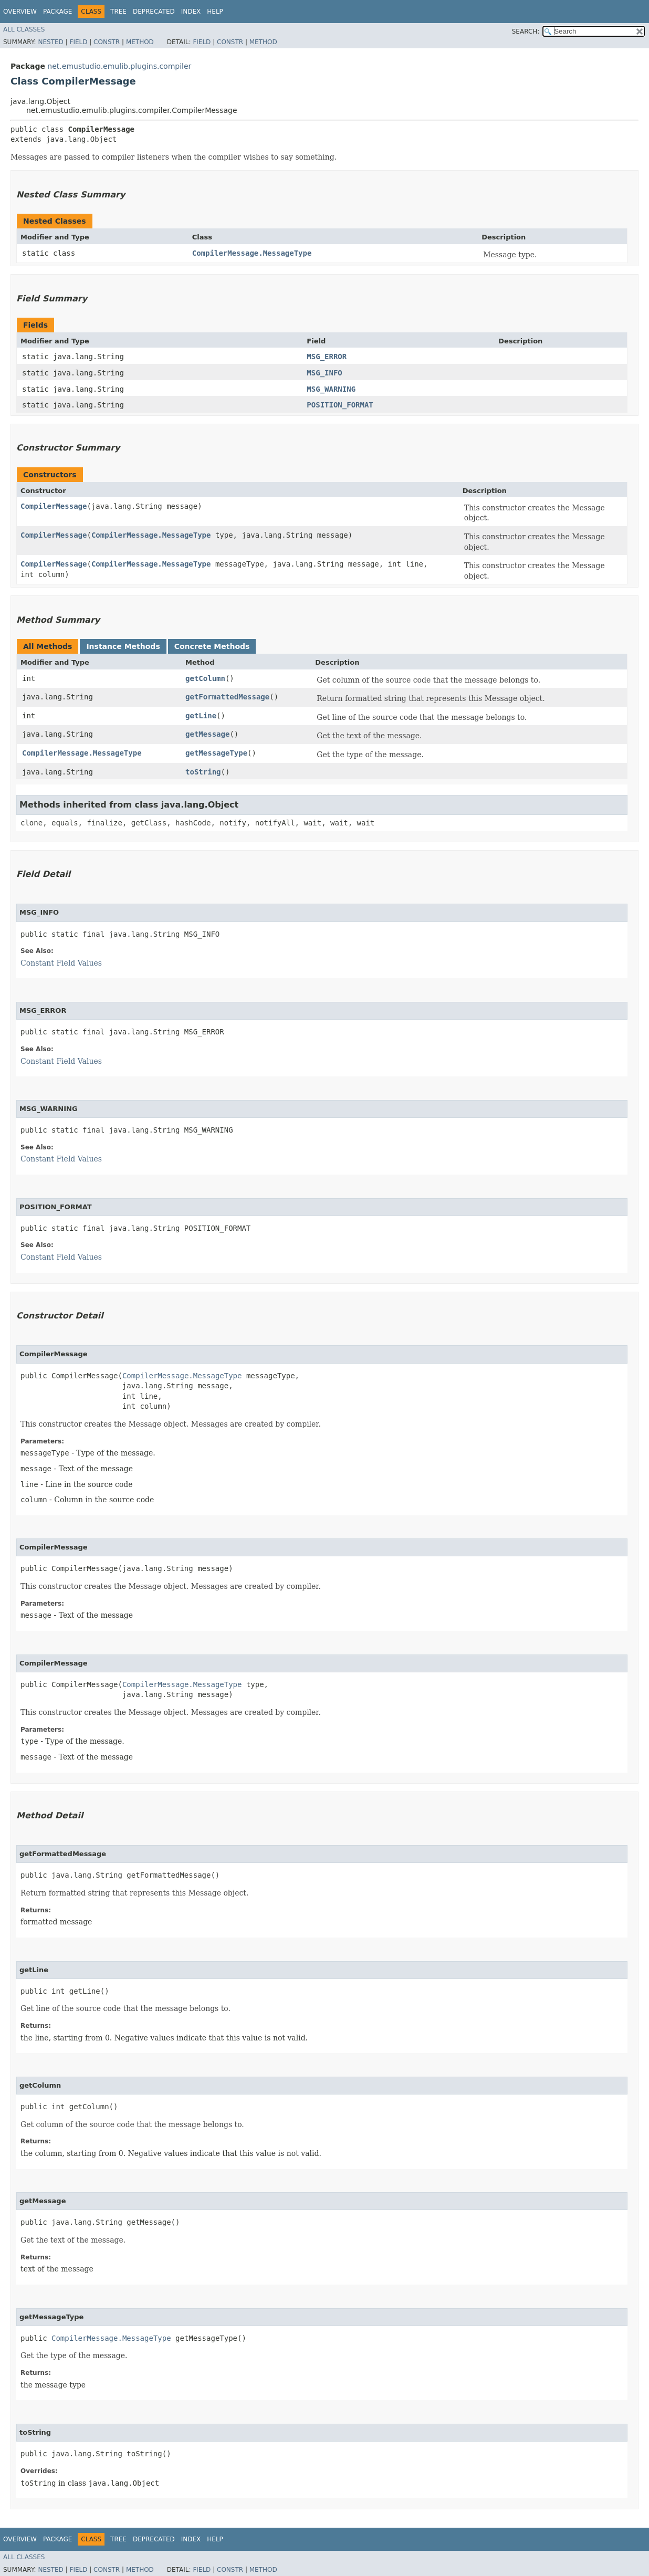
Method (140, 42)
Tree (118, 11)
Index (191, 11)
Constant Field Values (61, 963)
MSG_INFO (324, 373)
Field (78, 42)
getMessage (207, 734)
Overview (20, 11)
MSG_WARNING (331, 389)
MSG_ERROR (327, 356)
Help (215, 11)
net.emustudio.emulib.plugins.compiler (119, 66)
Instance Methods (123, 646)
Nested (50, 42)
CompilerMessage (53, 506)
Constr (106, 42)
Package (57, 11)
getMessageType (216, 753)
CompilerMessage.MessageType (252, 253)
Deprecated (154, 11)
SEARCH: (526, 31)
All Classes (24, 29)
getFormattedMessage (227, 697)
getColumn (205, 678)
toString (203, 772)
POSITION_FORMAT (340, 405)
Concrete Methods (212, 646)
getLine (200, 715)
